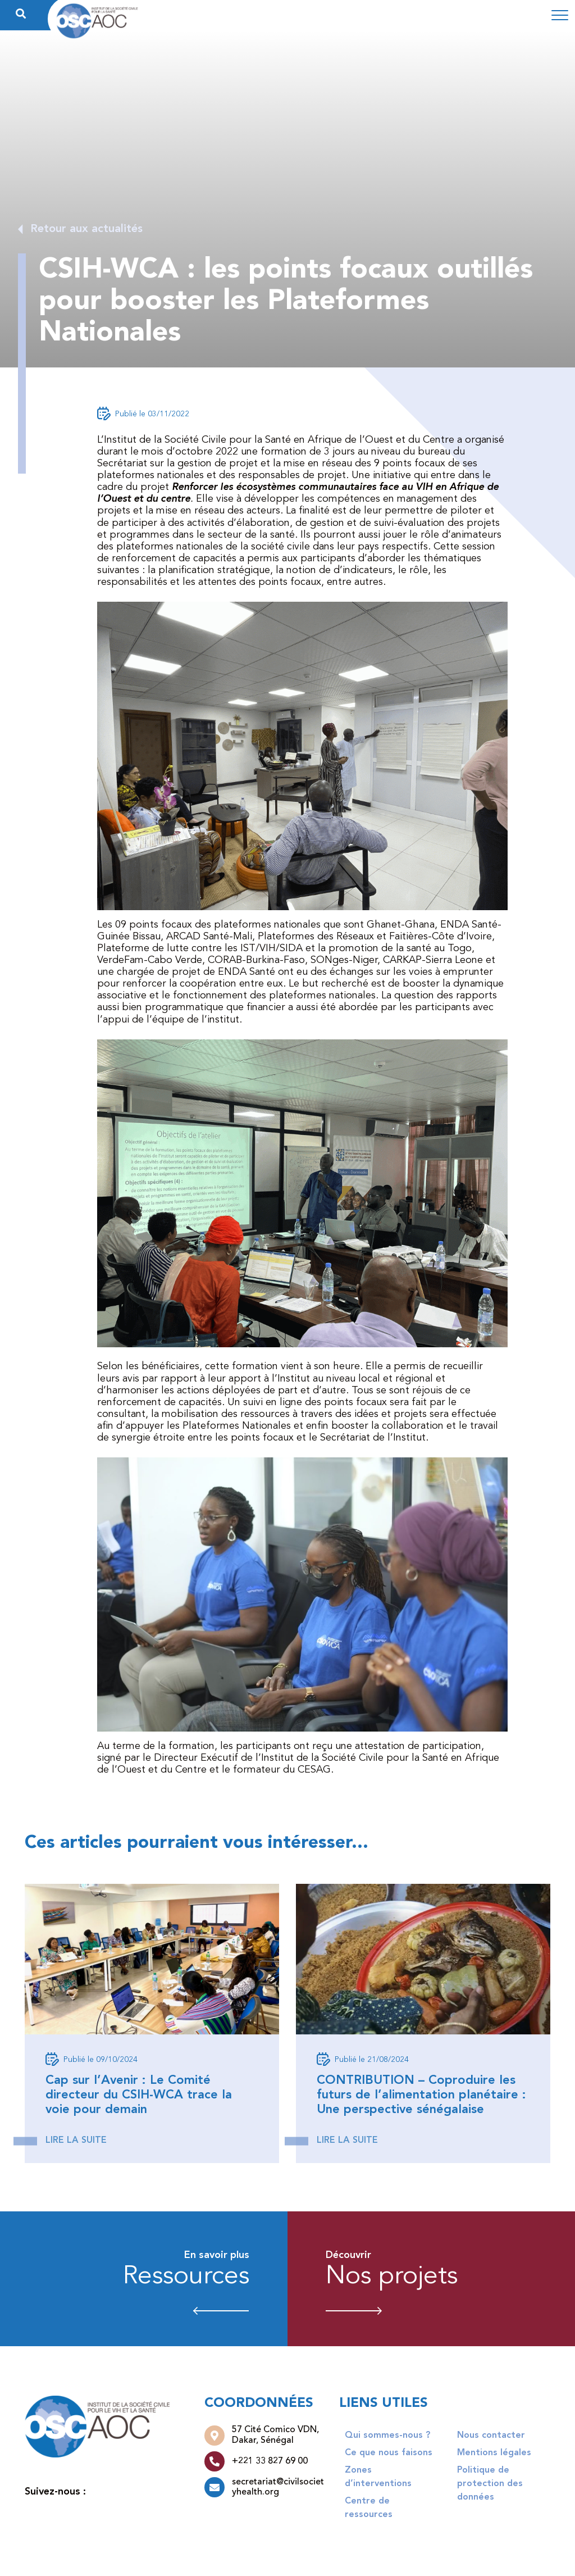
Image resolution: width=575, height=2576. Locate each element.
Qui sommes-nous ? (387, 2435)
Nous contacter (491, 2435)
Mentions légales (494, 2452)
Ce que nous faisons (388, 2452)
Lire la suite (76, 2140)
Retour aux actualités (86, 229)
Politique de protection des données (490, 2484)
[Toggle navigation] (559, 15)
